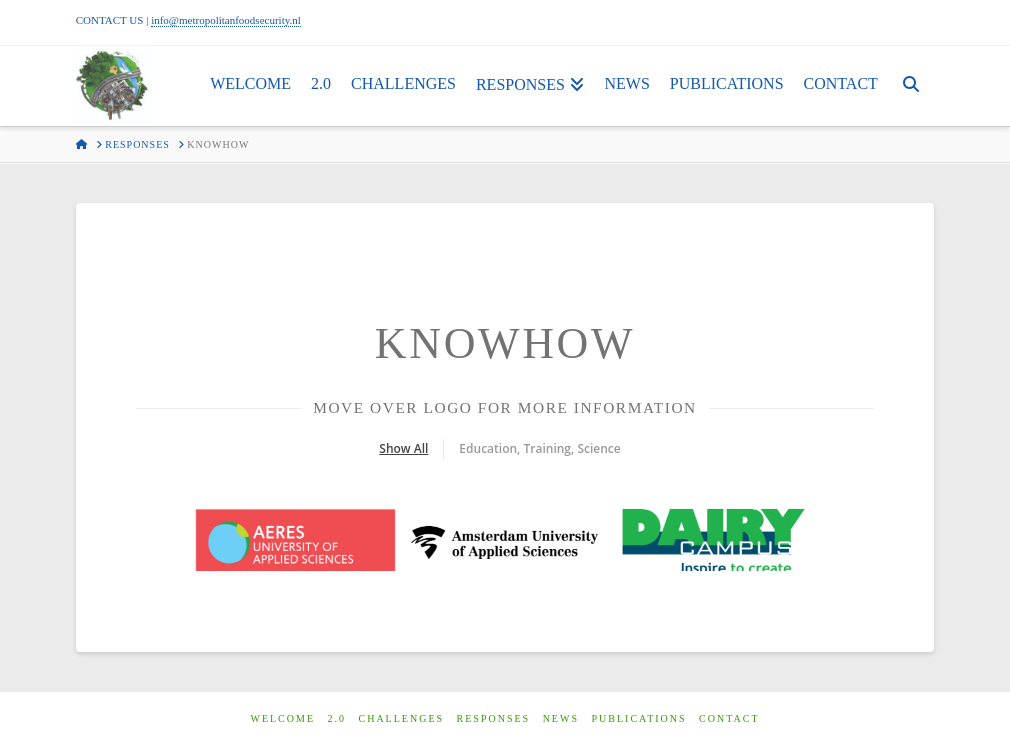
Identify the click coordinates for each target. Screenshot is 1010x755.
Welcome (282, 709)
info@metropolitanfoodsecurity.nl (226, 20)
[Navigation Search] (911, 86)
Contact (729, 709)
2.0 (337, 709)
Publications (638, 709)
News (561, 709)
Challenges (402, 709)
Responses (494, 709)
